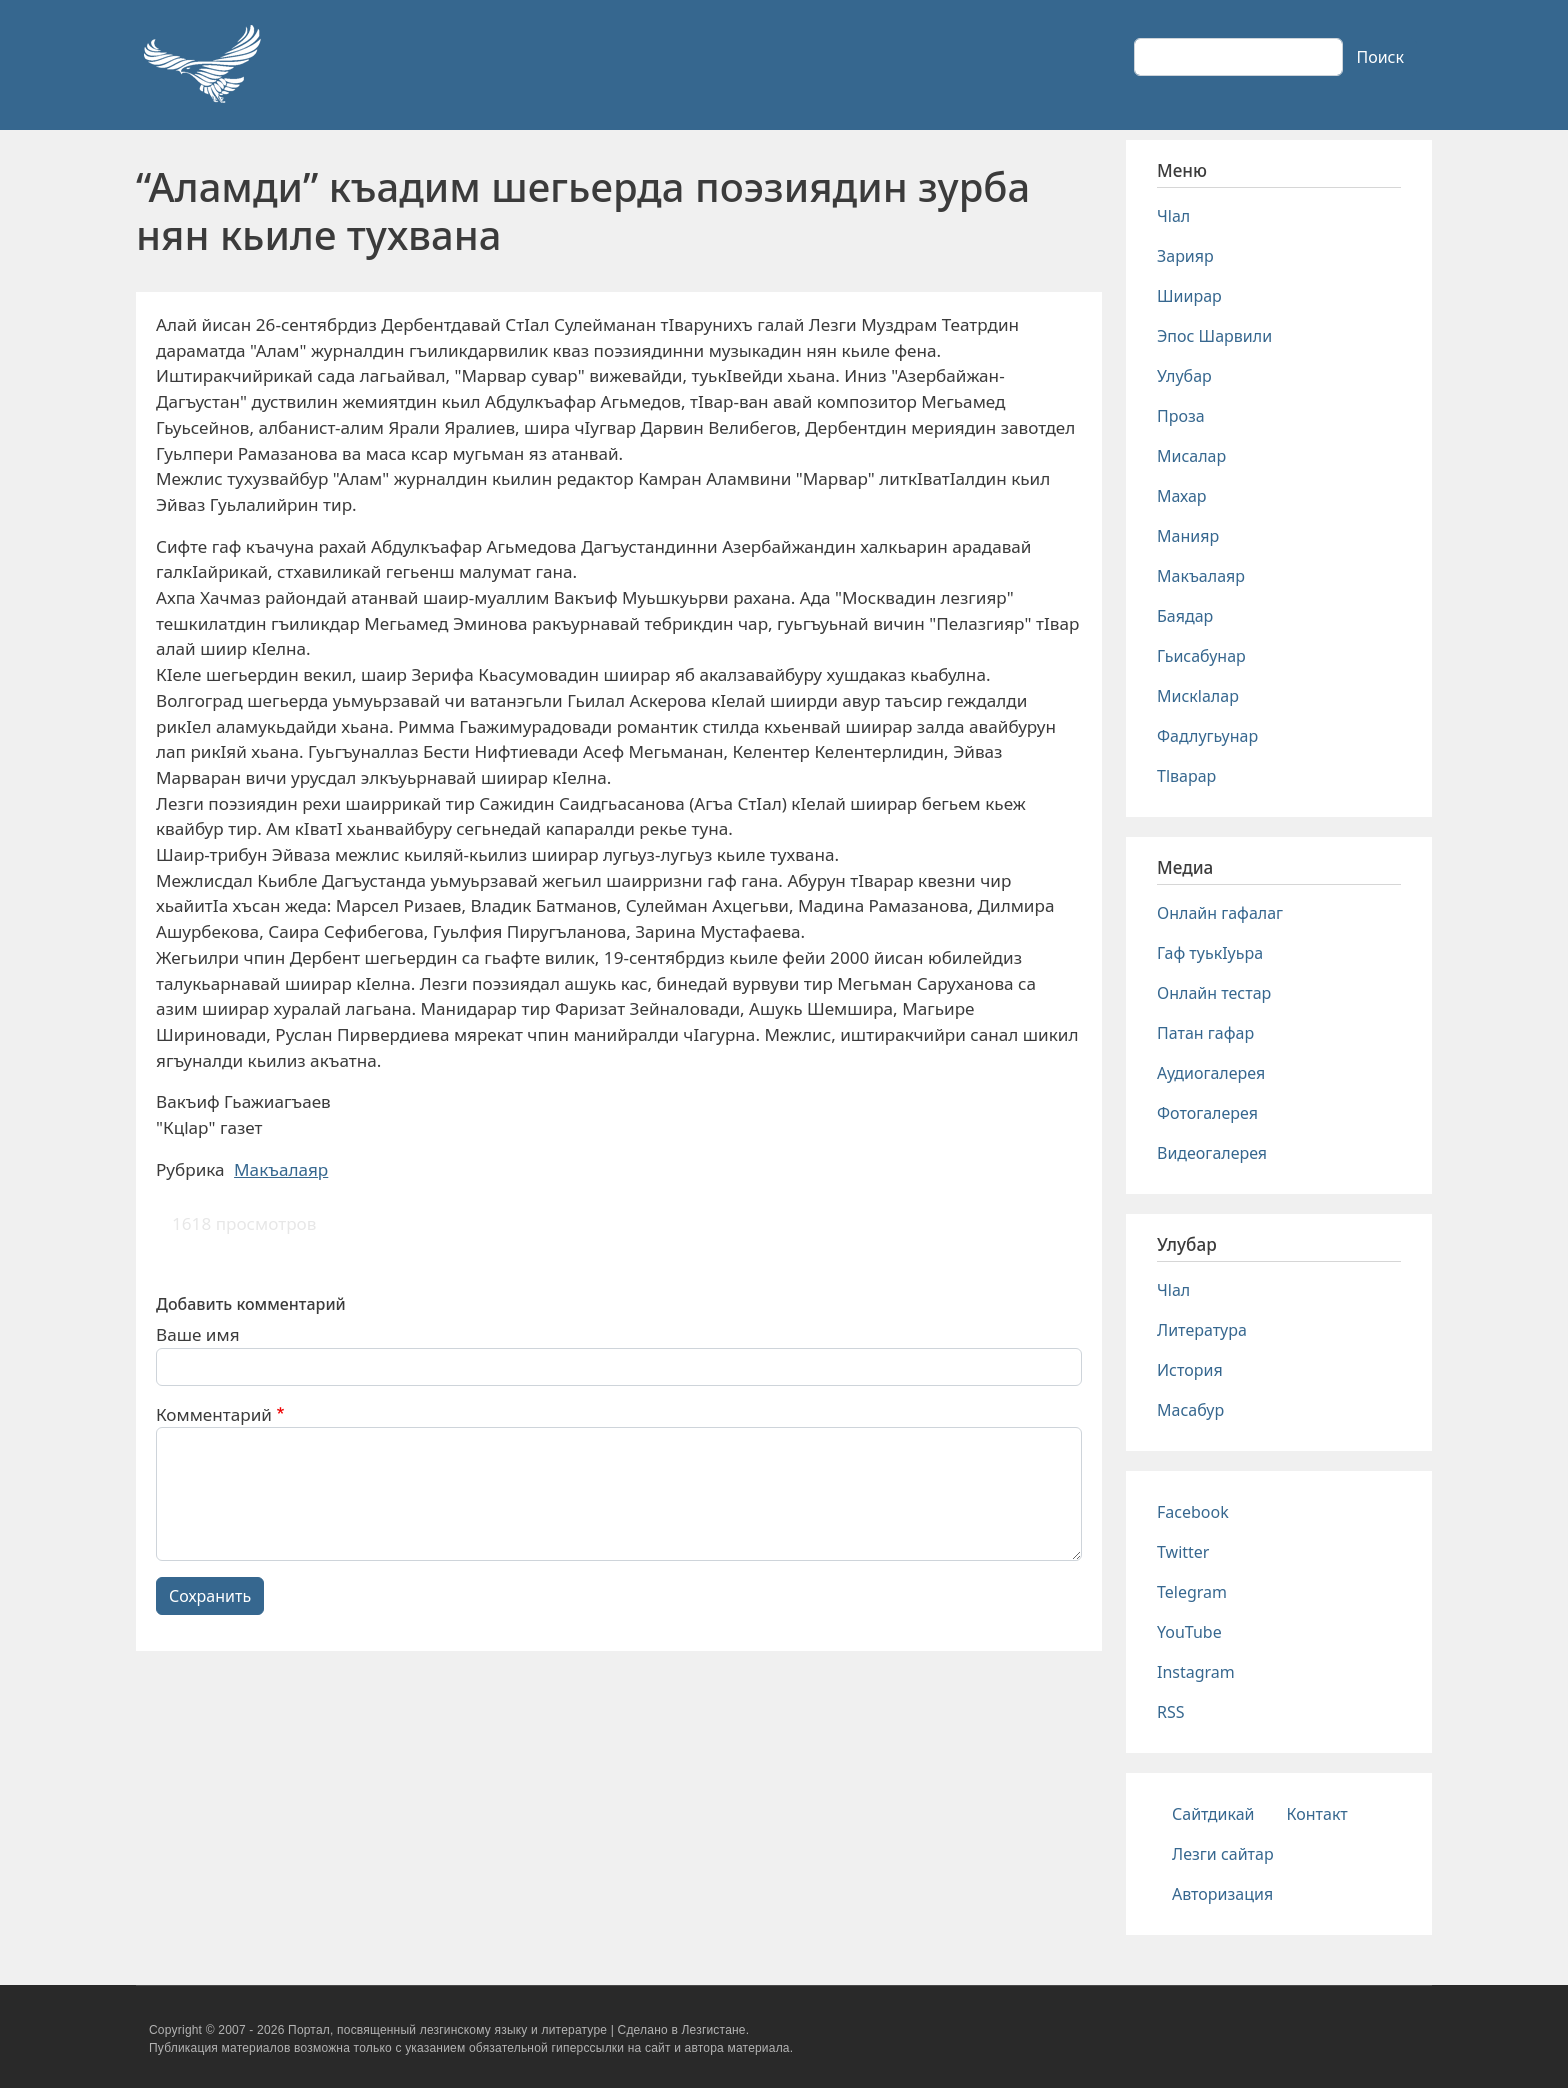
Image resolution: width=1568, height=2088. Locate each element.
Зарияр (1185, 256)
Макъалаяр (281, 1169)
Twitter (1183, 1552)
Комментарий (214, 1414)
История (1190, 1370)
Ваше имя (198, 1334)
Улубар (1184, 376)
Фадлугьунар (1207, 736)
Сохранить (210, 1596)
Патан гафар (1205, 1033)
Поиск (1380, 57)
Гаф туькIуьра (1210, 953)
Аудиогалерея (1211, 1073)
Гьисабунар (1201, 656)
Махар (1182, 496)
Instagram (1196, 1672)
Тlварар (1186, 776)
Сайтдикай (1213, 1814)
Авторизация (1222, 1894)
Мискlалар (1198, 696)
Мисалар (1191, 456)
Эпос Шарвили (1214, 336)
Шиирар (1189, 296)
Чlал (1173, 216)
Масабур (1190, 1410)
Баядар (1185, 616)
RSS (1171, 1712)
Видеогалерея (1212, 1153)
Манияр (1188, 536)
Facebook (1193, 1512)
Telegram (1192, 1592)
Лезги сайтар (1223, 1854)
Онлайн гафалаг (1220, 913)
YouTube (1189, 1632)
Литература (1202, 1330)
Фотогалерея (1207, 1113)
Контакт (1317, 1814)
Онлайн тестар (1214, 993)
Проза (1181, 416)
